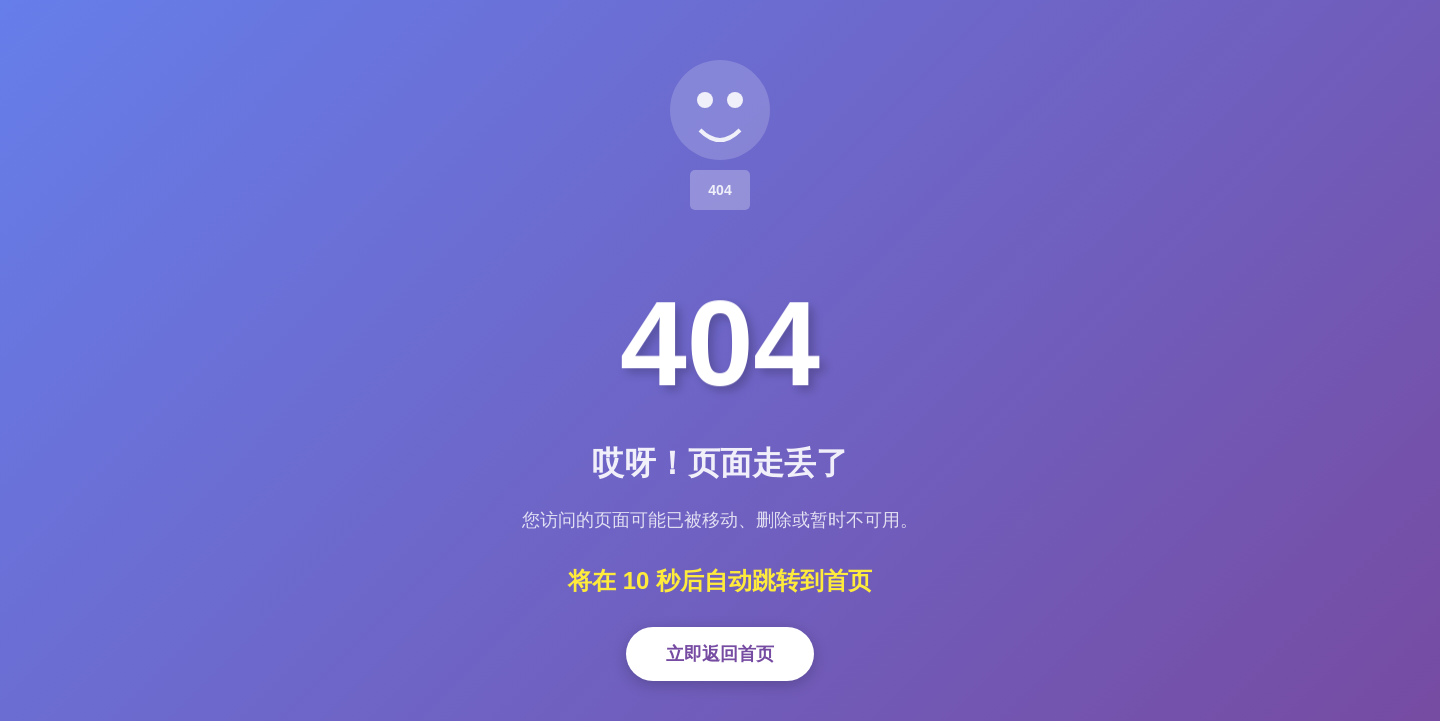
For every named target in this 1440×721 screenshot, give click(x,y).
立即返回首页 (720, 654)
